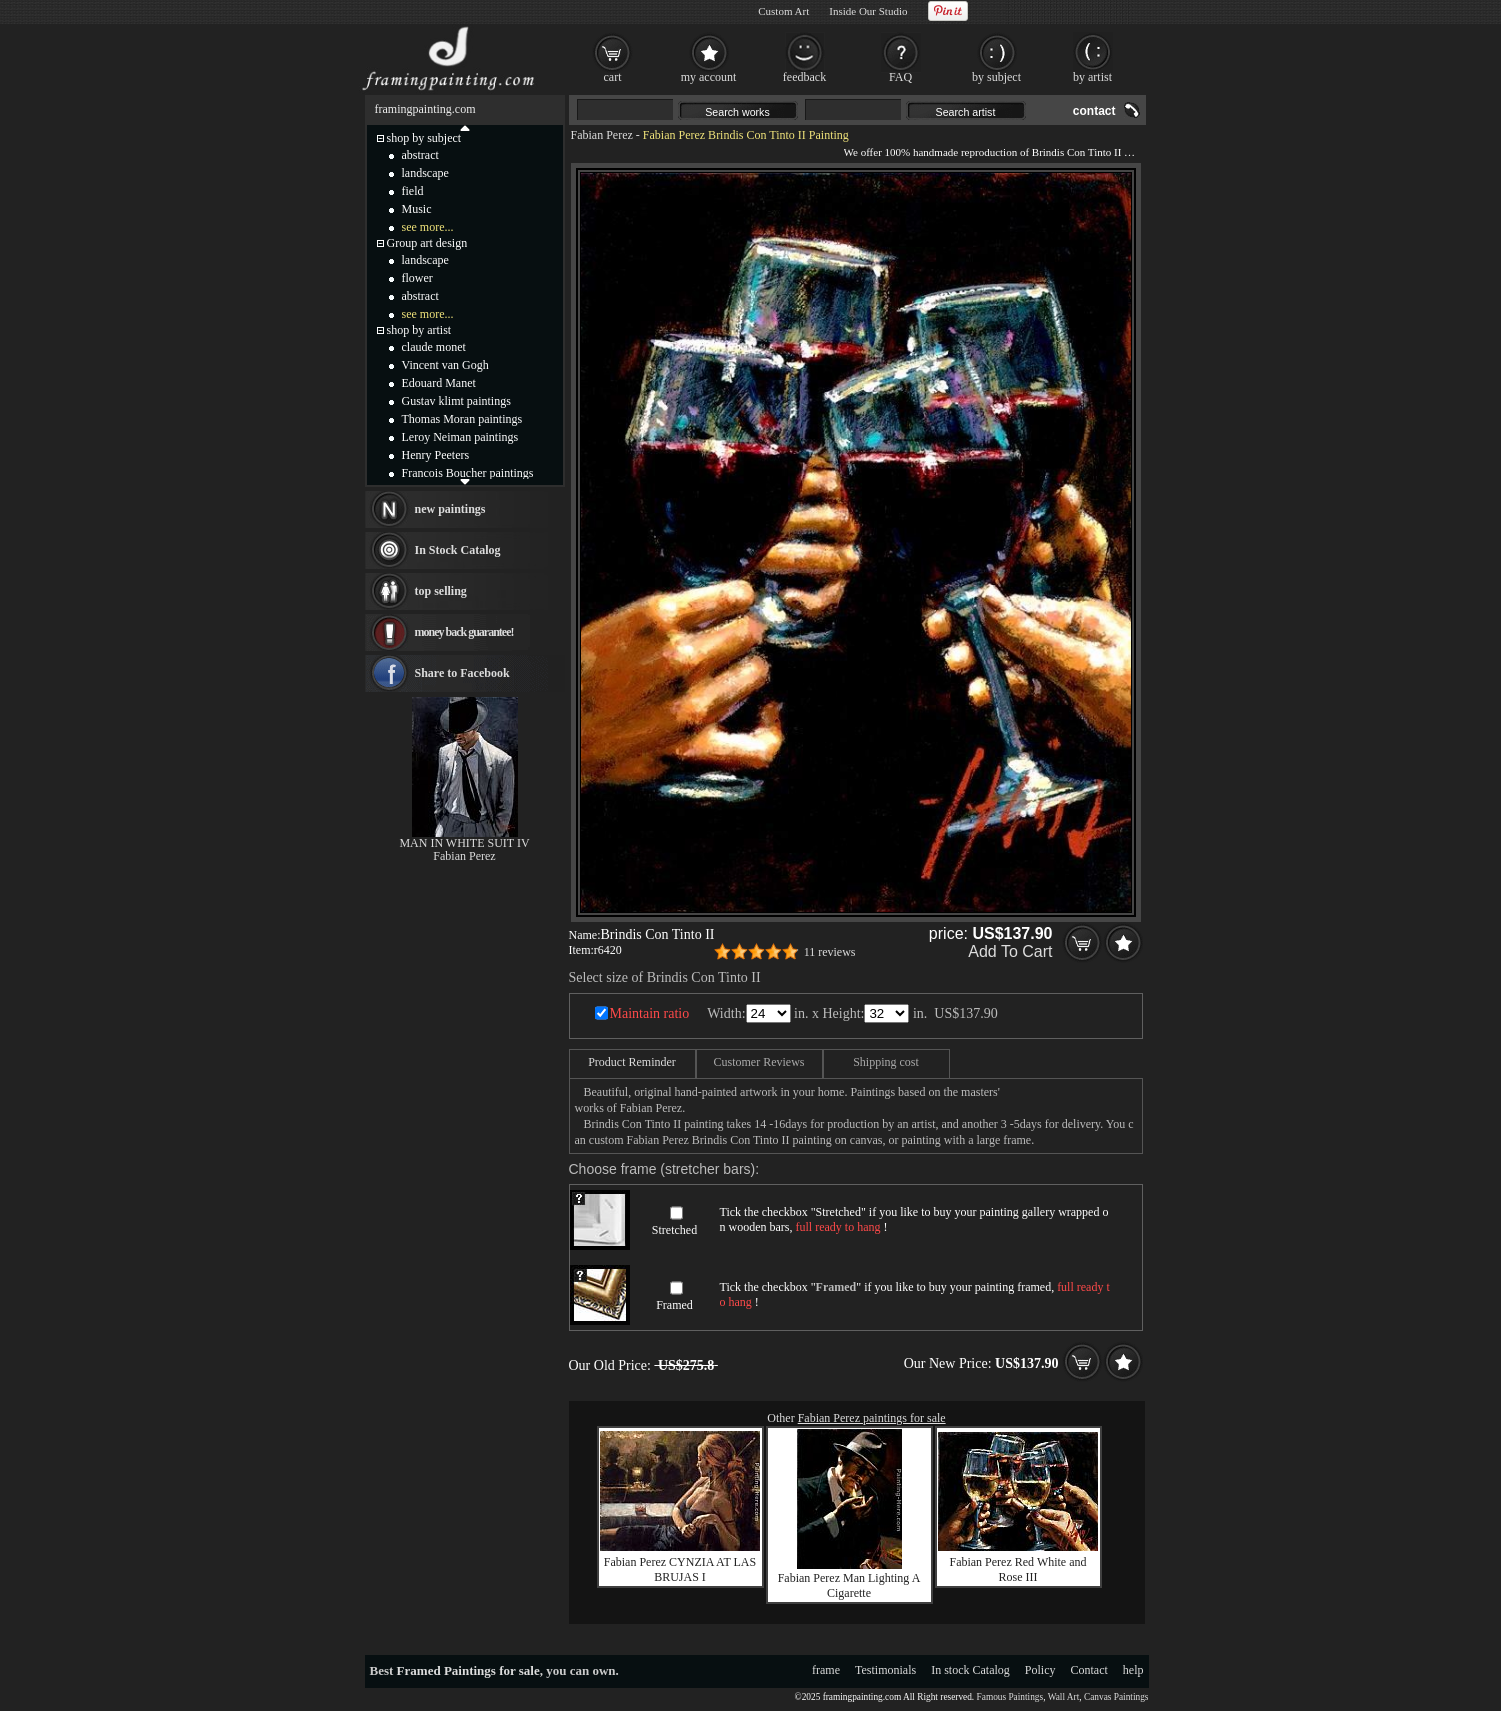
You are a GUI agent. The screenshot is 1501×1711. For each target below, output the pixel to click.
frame (826, 1670)
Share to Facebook (462, 673)
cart (613, 77)
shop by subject (424, 138)
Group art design (427, 243)
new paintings (450, 509)
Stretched (674, 1230)
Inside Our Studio (868, 11)
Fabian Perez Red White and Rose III (1017, 1569)
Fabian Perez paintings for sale (872, 1418)
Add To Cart (1010, 951)
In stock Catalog (970, 1670)
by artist (1092, 77)
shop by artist (419, 330)
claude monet (434, 347)
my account (709, 77)
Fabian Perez (602, 135)
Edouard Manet (439, 383)
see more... (428, 227)
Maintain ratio (650, 1013)
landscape (425, 173)
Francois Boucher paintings (468, 473)
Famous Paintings (1010, 1697)
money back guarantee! (464, 632)
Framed (674, 1305)
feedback (804, 77)
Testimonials (885, 1670)
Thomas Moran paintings (462, 419)
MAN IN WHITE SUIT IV (464, 843)
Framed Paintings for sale (468, 1670)
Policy (1040, 1670)
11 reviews (830, 952)
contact (1094, 111)
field (413, 191)
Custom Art (783, 11)
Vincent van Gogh (445, 365)
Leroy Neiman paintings (460, 437)
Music (417, 209)
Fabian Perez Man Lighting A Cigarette (849, 1585)
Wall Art (1064, 1697)
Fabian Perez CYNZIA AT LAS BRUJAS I (680, 1569)
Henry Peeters (436, 455)
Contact (1089, 1670)
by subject (996, 77)
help (1133, 1670)
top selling (441, 591)
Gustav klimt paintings (456, 401)
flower (417, 278)
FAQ (900, 77)
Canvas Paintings (1116, 1697)
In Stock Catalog (458, 550)
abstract (420, 155)
